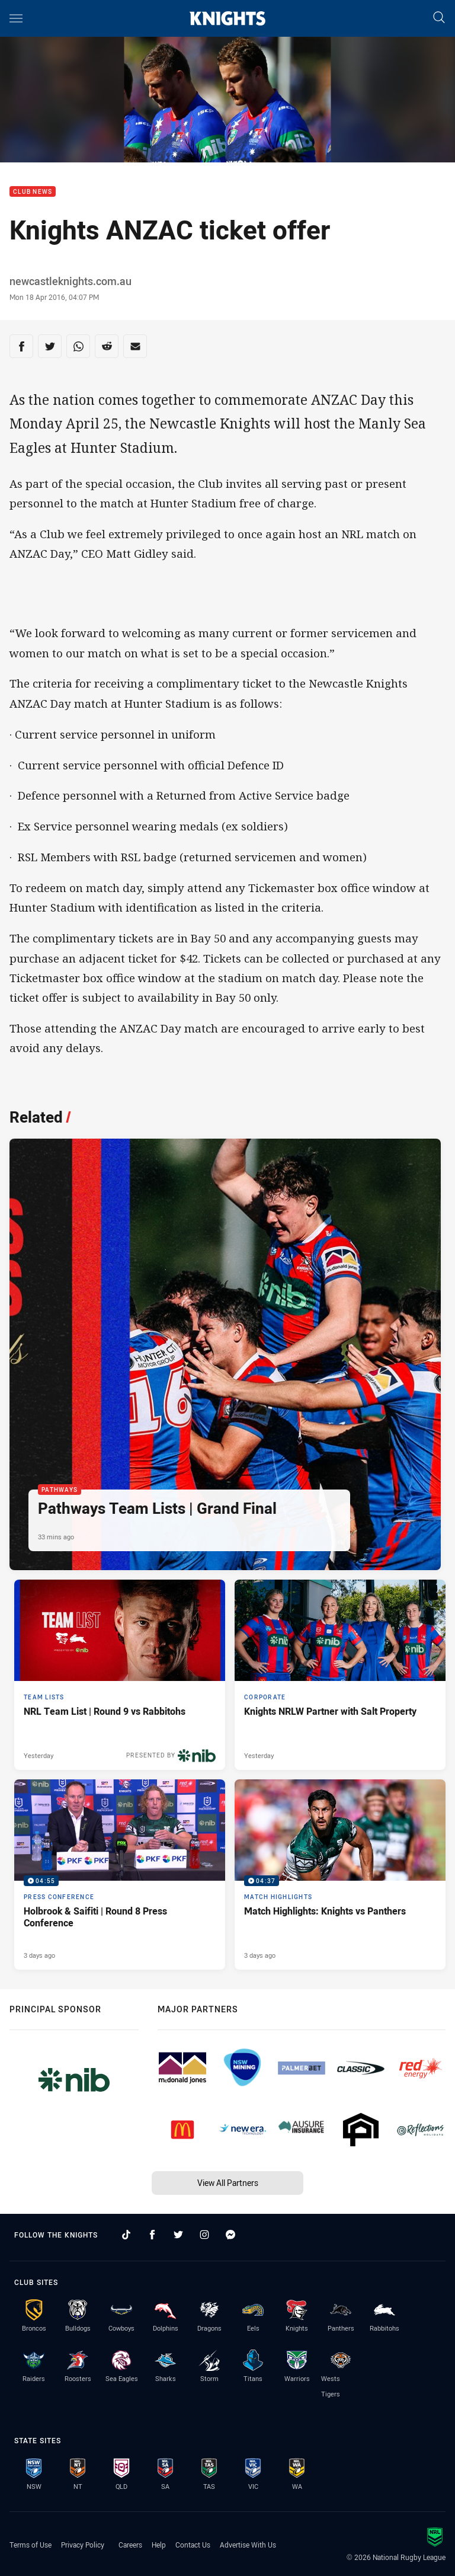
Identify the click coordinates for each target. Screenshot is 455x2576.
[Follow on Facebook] (152, 2234)
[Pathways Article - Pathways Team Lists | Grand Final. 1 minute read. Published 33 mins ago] (225, 1354)
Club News (32, 192)
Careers (130, 2544)
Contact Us (192, 2544)
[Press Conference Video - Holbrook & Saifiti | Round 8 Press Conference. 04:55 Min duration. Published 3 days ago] (119, 1874)
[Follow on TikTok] (126, 2234)
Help (159, 2544)
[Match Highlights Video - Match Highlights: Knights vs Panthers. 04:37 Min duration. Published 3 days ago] (340, 1874)
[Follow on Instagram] (204, 2234)
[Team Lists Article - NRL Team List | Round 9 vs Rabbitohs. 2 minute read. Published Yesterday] (119, 1675)
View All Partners (227, 2182)
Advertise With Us (248, 2544)
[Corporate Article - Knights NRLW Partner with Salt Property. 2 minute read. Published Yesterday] (340, 1675)
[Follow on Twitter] (178, 2234)
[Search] (439, 18)
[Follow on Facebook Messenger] (230, 2234)
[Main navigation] (16, 18)
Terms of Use (30, 2544)
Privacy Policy (82, 2544)
